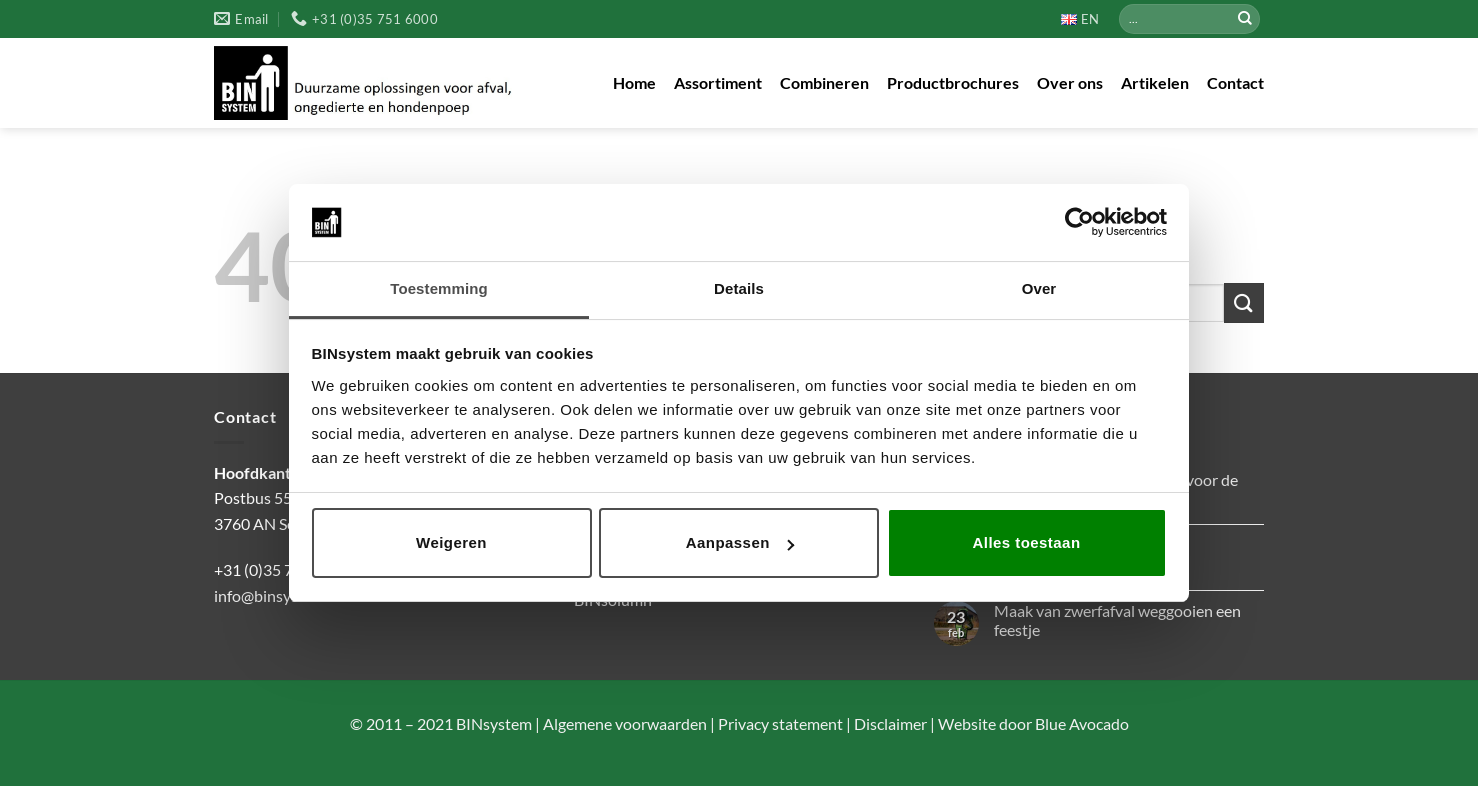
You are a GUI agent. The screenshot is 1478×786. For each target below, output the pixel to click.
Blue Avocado (1082, 723)
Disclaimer (889, 723)
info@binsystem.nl (277, 595)
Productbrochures (953, 82)
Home (634, 82)
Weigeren (451, 542)
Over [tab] (1039, 288)
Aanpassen (740, 542)
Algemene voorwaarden (623, 723)
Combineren (824, 82)
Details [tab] (739, 288)
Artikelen (1155, 82)
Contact (1235, 82)
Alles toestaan (1026, 542)
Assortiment (718, 82)
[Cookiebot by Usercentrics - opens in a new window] (1079, 222)
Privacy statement (779, 723)
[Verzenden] (1245, 19)
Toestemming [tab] (439, 288)
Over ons (1070, 82)
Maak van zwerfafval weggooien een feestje (1117, 620)
